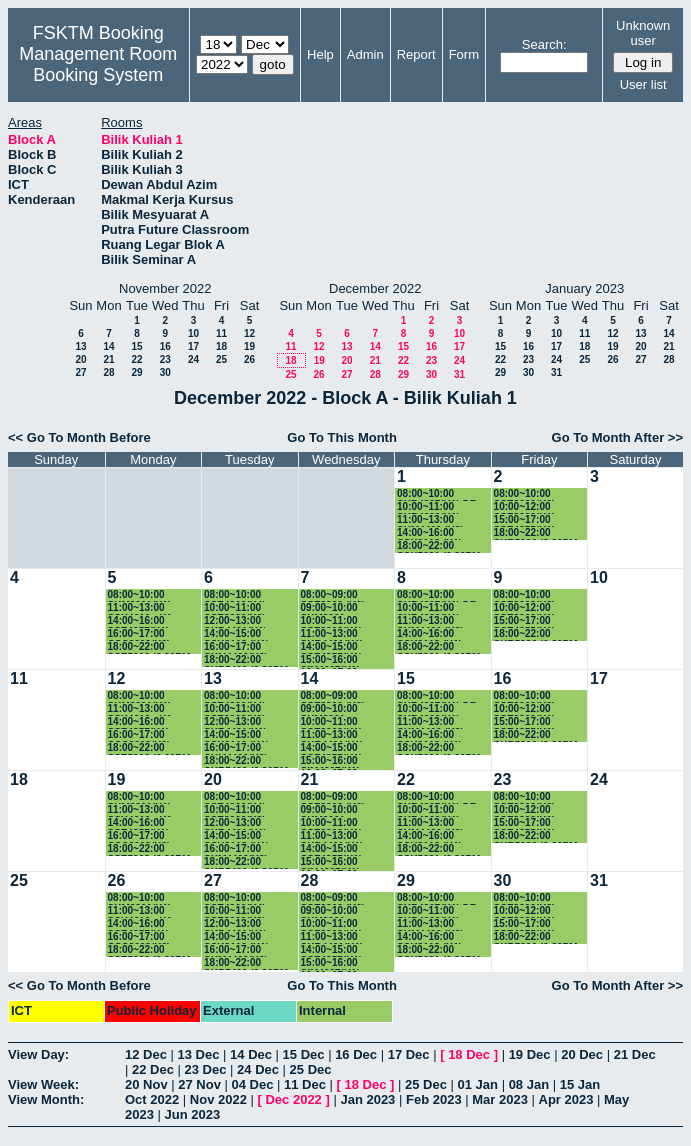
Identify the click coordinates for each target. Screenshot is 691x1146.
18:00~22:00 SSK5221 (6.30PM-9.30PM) (440, 546)
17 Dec (409, 1054)
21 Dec (635, 1054)
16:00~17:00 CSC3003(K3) (139, 634)
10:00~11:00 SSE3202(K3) (235, 608)
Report (416, 54)
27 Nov (199, 1084)
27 (80, 372)
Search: (544, 44)
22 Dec (153, 1069)
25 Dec (311, 1069)
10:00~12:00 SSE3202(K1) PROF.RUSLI (525, 507)
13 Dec (199, 1054)
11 (221, 333)
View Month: (46, 1099)
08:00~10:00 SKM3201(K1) (140, 595)
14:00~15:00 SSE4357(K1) (332, 647)
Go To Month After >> (617, 437)
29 (136, 372)
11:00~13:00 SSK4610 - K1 (140, 608)
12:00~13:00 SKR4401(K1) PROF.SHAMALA (243, 621)
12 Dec (146, 1054)
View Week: (43, 1084)
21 (108, 359)
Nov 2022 (218, 1099)
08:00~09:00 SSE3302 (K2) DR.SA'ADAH (333, 595)
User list (643, 84)
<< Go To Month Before (79, 437)
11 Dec (305, 1084)
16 (165, 346)
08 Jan (529, 1084)
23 (165, 359)
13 (80, 346)
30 (165, 372)
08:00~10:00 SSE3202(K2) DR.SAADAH (525, 494)
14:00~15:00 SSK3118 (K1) (236, 634)
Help (320, 54)
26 (249, 359)
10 (193, 333)
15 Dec (304, 1054)
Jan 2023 (367, 1099)
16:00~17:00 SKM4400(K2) (236, 647)
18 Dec (469, 1054)
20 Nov (146, 1084)
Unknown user (643, 33)
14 (108, 346)
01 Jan (478, 1084)
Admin (365, 54)
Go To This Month (342, 437)
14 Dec (251, 1054)
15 (136, 346)
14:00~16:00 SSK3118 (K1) (429, 533)
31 (459, 374)
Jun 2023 (193, 1114)
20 (80, 359)
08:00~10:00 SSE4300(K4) (235, 595)
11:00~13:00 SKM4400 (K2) (430, 520)
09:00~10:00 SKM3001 (329, 608)
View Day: (38, 1054)
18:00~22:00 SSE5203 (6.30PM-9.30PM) (151, 647)
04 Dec (253, 1084)
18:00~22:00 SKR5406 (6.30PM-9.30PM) (247, 660)
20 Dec (582, 1054)
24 (193, 359)
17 (193, 346)
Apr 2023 (566, 1099)
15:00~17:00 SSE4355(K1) (525, 520)
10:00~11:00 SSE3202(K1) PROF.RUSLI (332, 621)
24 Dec (258, 1069)
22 (136, 359)
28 (108, 372)
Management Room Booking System (98, 64)
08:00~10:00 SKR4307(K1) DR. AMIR (438, 494)
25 (221, 359)
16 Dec (356, 1054)
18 (221, 346)
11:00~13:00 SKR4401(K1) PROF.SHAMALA (340, 634)
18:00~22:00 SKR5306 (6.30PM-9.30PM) (537, 533)
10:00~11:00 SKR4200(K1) (428, 507)
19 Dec (530, 1054)
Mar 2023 (500, 1099)
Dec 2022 (293, 1099)
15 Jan (580, 1084)
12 (249, 333)
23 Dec (206, 1069)
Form (464, 54)
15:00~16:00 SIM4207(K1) (330, 660)
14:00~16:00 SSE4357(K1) (139, 621)
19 (249, 346)
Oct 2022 (152, 1099)
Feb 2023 (434, 1099)
